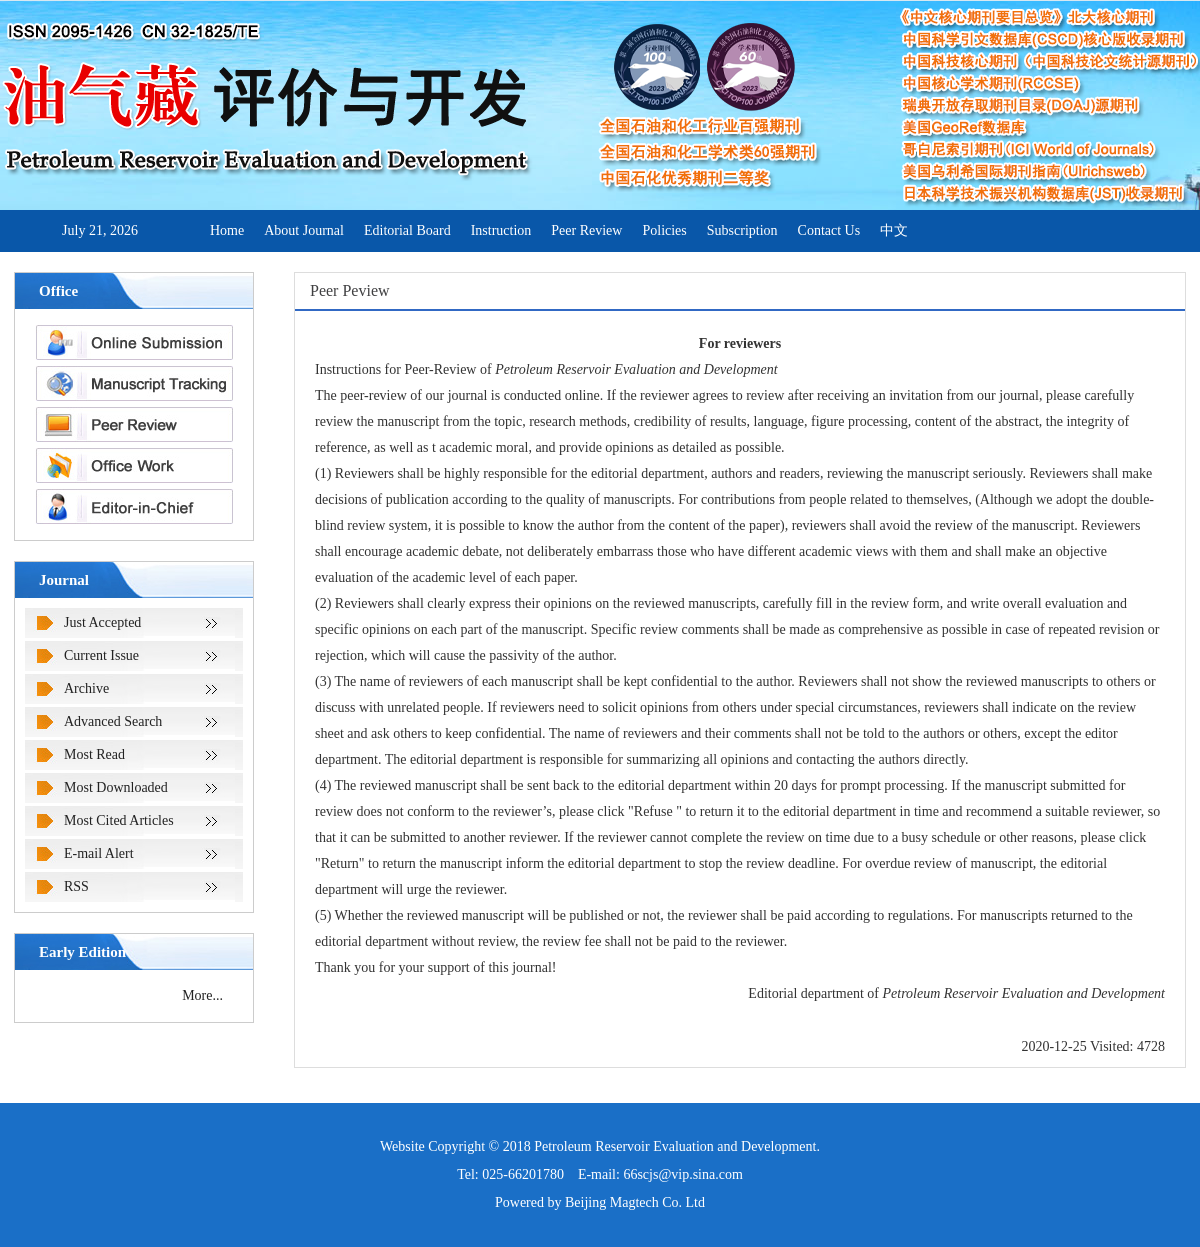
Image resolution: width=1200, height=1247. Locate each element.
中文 (894, 230)
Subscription (742, 230)
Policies (664, 230)
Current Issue (101, 655)
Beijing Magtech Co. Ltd (635, 1202)
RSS (76, 886)
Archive (86, 688)
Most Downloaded (116, 787)
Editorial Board (407, 230)
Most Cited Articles (119, 820)
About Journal (304, 230)
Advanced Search (113, 721)
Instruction (501, 230)
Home (227, 230)
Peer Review (586, 230)
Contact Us (829, 230)
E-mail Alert (99, 853)
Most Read (94, 754)
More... (202, 995)
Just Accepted (102, 622)
